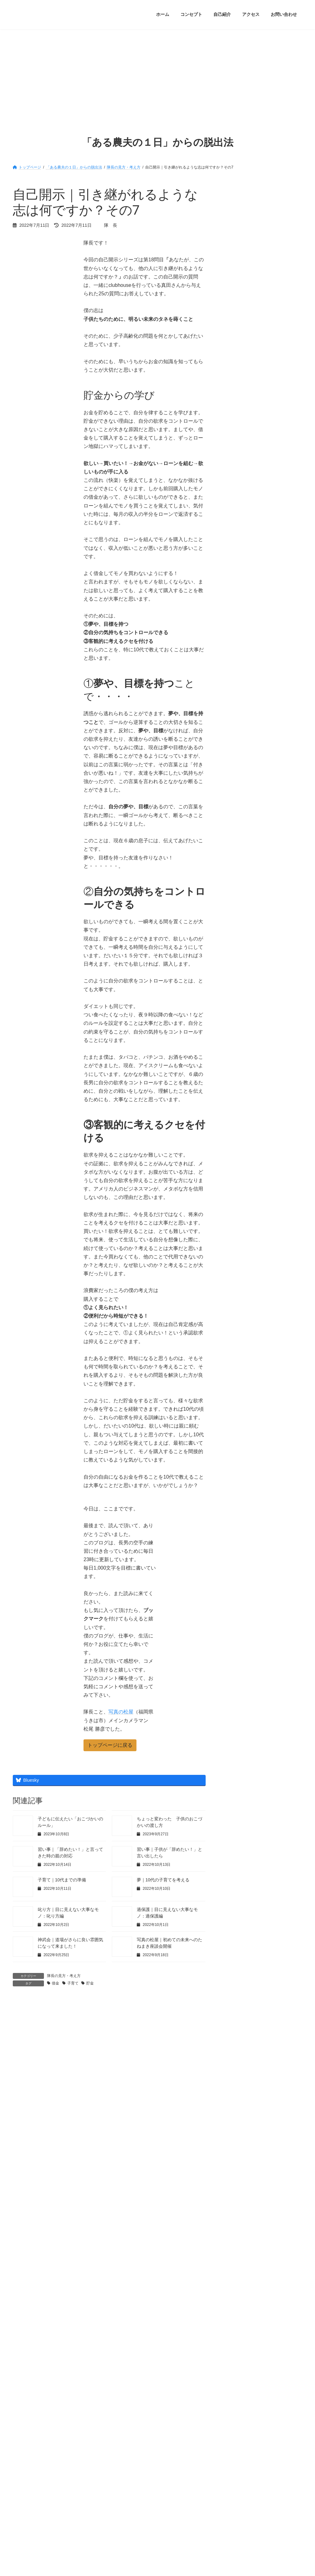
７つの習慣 (237, 537)
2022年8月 (236, 943)
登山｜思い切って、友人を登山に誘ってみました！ (276, 461)
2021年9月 (236, 1086)
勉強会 (232, 615)
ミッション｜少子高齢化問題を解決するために (276, 307)
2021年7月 (236, 1112)
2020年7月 (236, 1267)
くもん (232, 589)
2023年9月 (236, 879)
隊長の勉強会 (239, 796)
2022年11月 (237, 904)
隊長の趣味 (237, 822)
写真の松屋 (120, 1711)
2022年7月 (236, 956)
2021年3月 (236, 1164)
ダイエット (237, 602)
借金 (55, 1983)
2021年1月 (236, 1189)
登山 (230, 731)
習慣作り (234, 757)
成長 (230, 666)
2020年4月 (236, 1306)
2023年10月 (237, 866)
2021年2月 (236, 1177)
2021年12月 (237, 1047)
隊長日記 (234, 835)
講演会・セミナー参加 (248, 770)
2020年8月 (236, 1254)
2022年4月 (236, 995)
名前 (21, 2118)
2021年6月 (236, 1125)
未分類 (232, 705)
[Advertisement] (157, 76)
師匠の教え (237, 653)
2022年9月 (236, 931)
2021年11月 (237, 1060)
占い (230, 627)
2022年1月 (236, 1034)
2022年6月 (236, 969)
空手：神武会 (239, 744)
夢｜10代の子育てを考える (163, 1879)
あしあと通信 (239, 563)
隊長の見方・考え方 (64, 1976)
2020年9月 (236, 1241)
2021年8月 (236, 1099)
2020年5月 (236, 1293)
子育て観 (234, 641)
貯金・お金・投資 (243, 783)
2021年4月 (236, 1151)
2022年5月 (236, 982)
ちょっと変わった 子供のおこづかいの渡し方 (276, 272)
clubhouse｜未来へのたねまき (255, 550)
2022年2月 (236, 1021)
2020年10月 (237, 1228)
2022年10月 (237, 917)
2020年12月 (237, 1202)
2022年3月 (236, 1008)
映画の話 (234, 692)
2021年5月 (236, 1138)
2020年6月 (236, 1280)
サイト (20, 2181)
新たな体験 (237, 679)
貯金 (90, 1983)
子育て (73, 1983)
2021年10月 (237, 1073)
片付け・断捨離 (241, 718)
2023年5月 (236, 892)
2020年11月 (237, 1216)
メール (23, 2149)
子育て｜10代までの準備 (62, 1879)
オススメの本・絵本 (245, 576)
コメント (26, 2035)
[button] (110, 1745)
